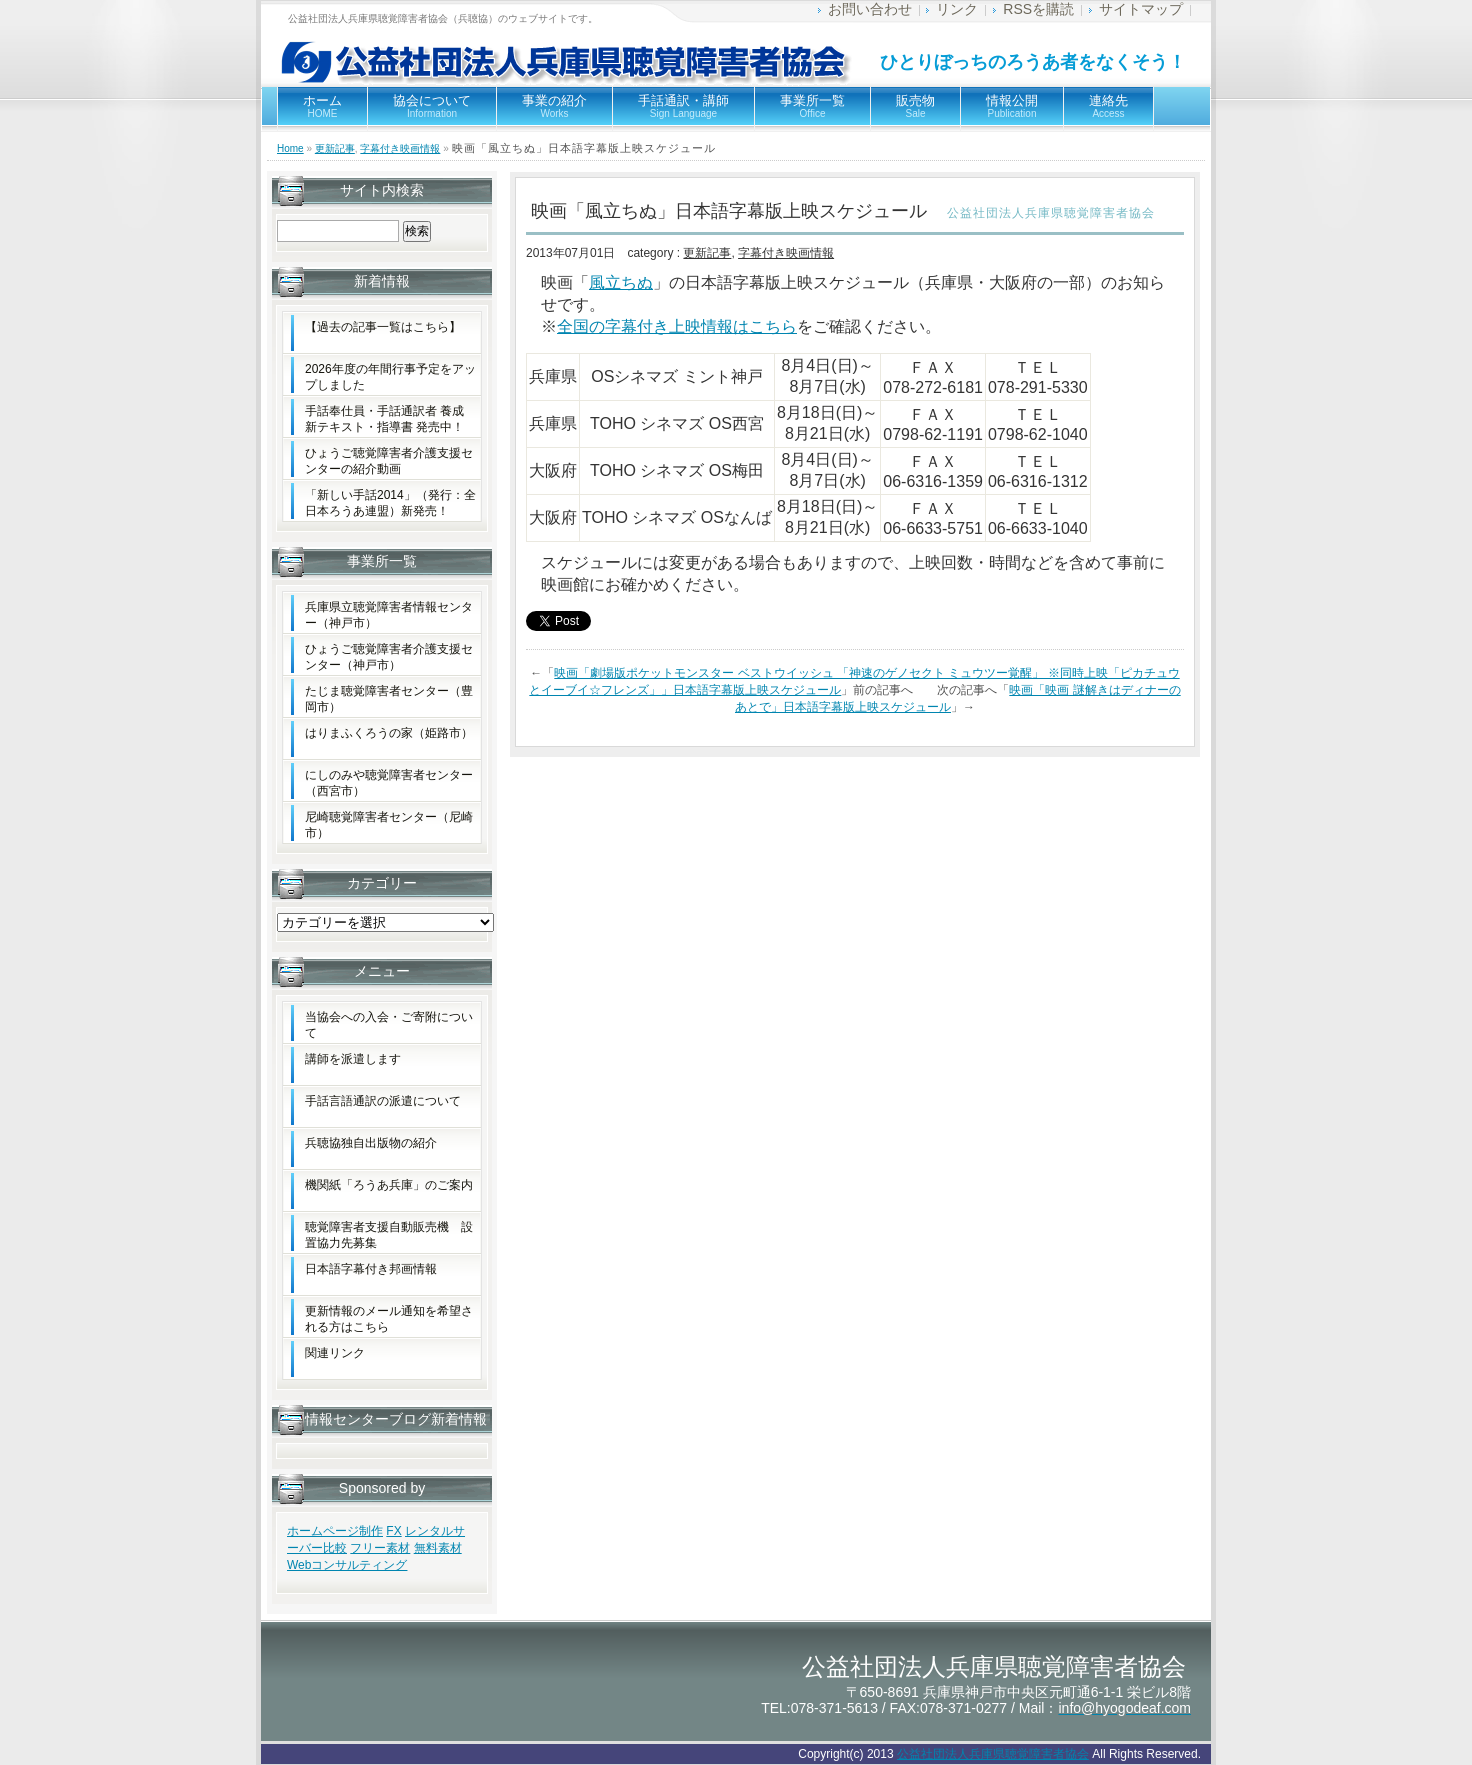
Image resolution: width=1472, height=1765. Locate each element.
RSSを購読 (1038, 9)
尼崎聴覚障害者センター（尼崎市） (389, 825)
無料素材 (438, 1548)
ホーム (322, 106)
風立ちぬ (621, 282)
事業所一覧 (812, 106)
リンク (957, 9)
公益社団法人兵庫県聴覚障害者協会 (993, 1754)
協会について (432, 106)
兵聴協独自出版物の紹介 (371, 1143)
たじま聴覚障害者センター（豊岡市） (389, 699)
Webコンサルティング (347, 1565)
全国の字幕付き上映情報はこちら (677, 326)
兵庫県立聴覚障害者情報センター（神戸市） (389, 615)
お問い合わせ (870, 9)
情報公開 (1012, 106)
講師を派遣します (353, 1059)
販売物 (915, 106)
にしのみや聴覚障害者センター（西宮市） (389, 783)
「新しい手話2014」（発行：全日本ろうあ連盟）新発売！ (390, 503)
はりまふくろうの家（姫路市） (389, 733)
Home (290, 148)
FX (393, 1531)
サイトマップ (1141, 9)
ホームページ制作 (335, 1531)
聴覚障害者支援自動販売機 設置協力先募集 (389, 1235)
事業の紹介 (554, 106)
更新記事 (335, 148)
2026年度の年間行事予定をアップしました (390, 377)
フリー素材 (380, 1548)
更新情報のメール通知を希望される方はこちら (389, 1319)
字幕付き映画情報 (400, 148)
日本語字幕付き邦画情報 (371, 1269)
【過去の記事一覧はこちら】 (383, 327)
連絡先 (1108, 106)
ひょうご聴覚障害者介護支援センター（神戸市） (389, 657)
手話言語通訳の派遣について (383, 1101)
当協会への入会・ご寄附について (389, 1025)
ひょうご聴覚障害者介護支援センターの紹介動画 (389, 461)
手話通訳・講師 (683, 106)
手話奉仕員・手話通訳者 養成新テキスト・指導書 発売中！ (384, 419)
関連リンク (335, 1353)
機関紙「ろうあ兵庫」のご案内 (389, 1185)
